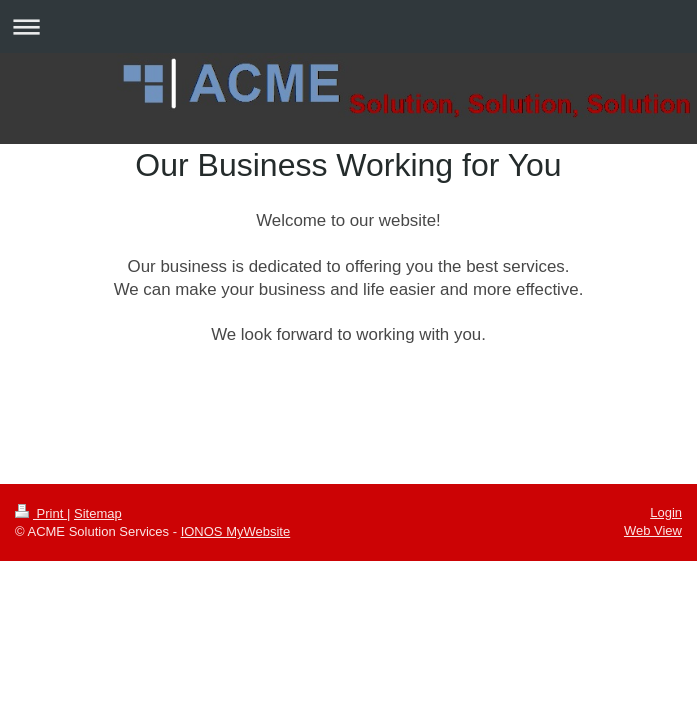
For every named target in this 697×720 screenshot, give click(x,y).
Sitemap (98, 513)
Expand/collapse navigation (348, 26)
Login (666, 512)
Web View (653, 530)
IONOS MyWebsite (236, 531)
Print (41, 513)
